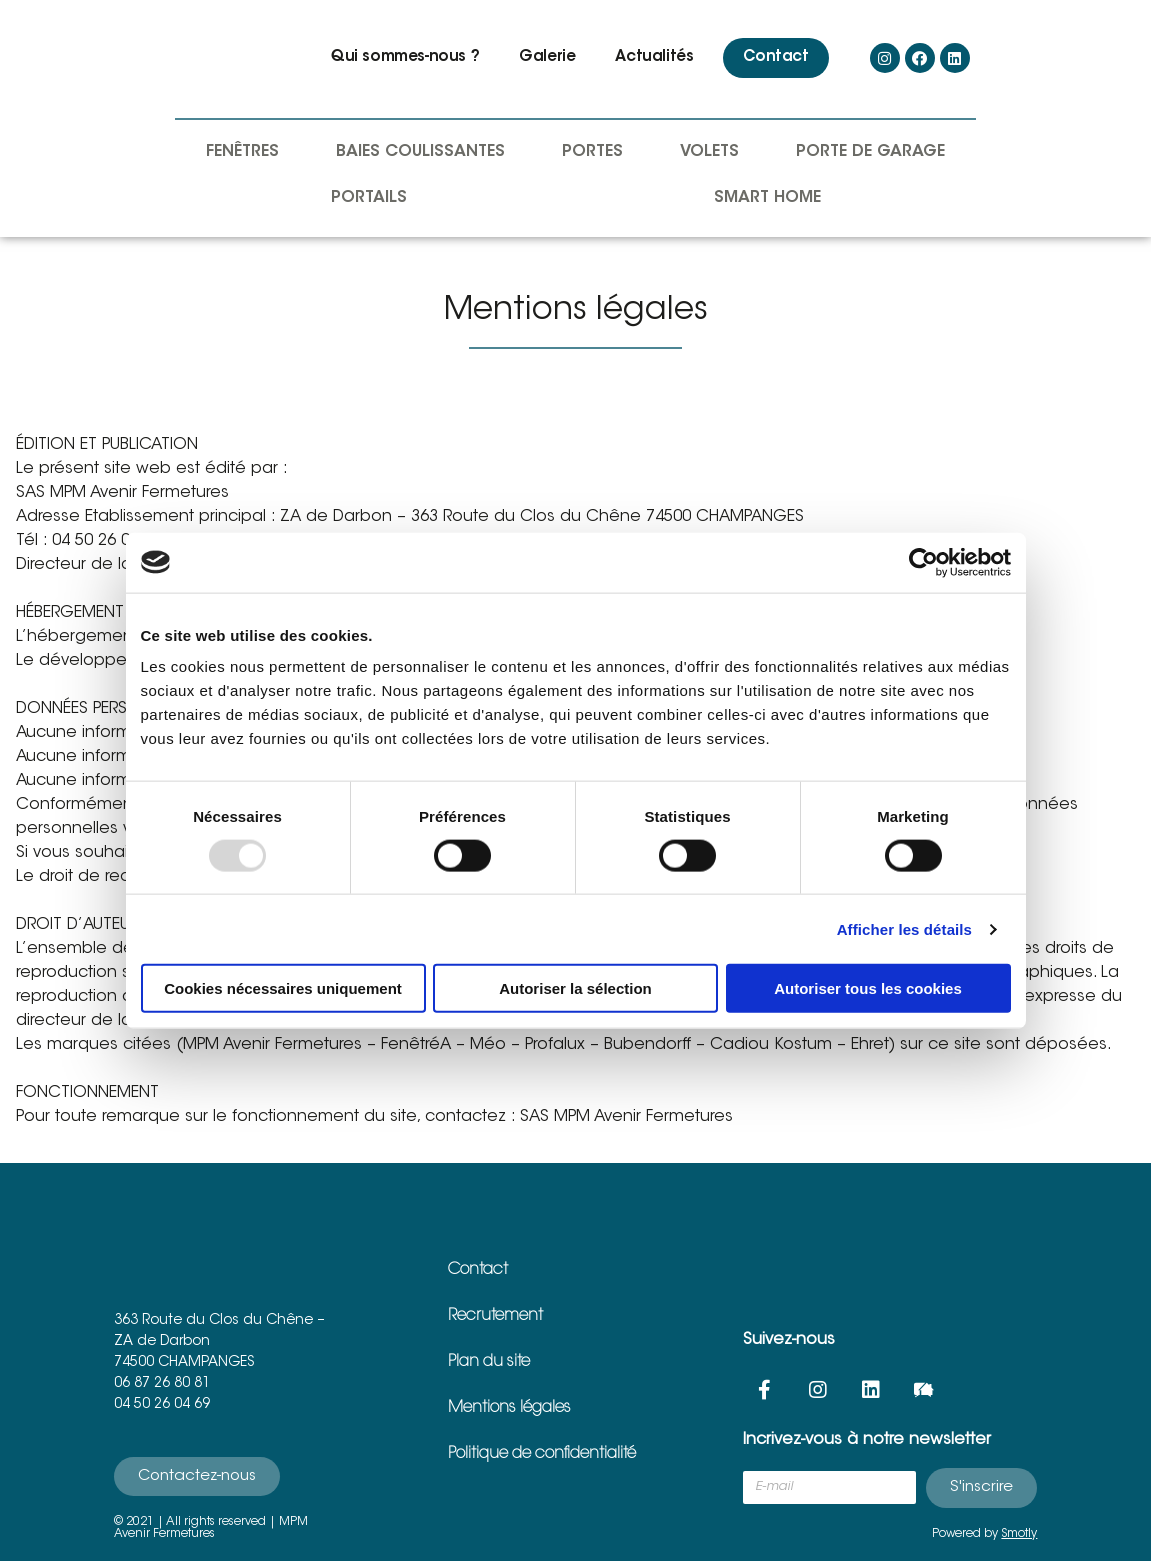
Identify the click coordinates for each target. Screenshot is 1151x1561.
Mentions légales (509, 1408)
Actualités (654, 57)
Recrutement (495, 1316)
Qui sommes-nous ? (405, 57)
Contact (775, 57)
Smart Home (767, 198)
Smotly (1019, 1534)
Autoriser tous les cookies (868, 988)
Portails (369, 198)
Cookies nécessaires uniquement (283, 988)
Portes (592, 152)
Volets (709, 152)
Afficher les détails (904, 928)
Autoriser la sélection (575, 988)
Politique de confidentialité (542, 1454)
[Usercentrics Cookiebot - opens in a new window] (923, 562)
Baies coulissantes (420, 152)
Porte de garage (870, 152)
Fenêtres (242, 152)
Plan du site (489, 1362)
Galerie (547, 57)
